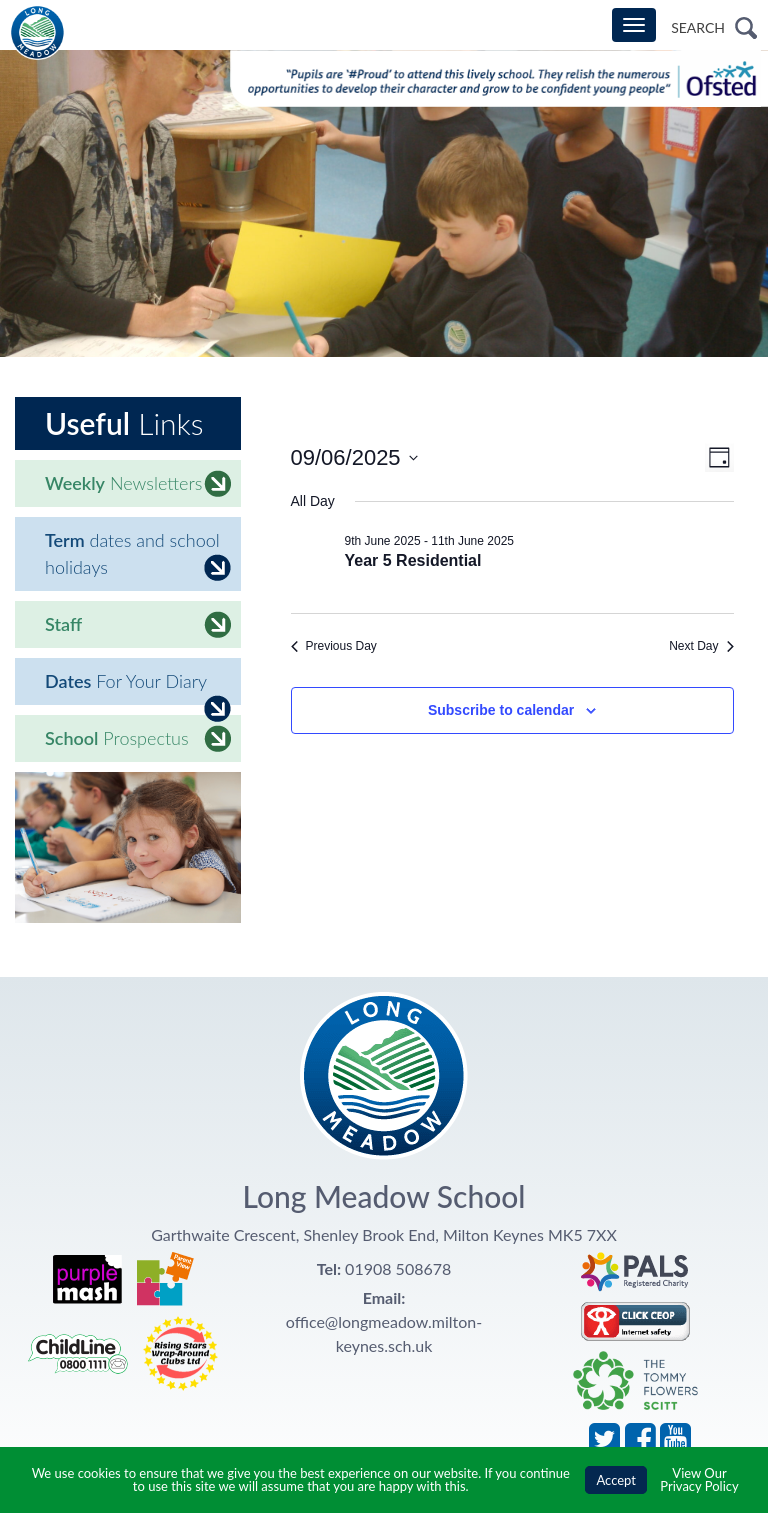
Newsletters (138, 483)
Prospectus (138, 738)
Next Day (701, 646)
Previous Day (334, 646)
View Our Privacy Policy (699, 1479)
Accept (616, 1480)
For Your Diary (138, 687)
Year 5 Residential (413, 560)
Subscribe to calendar (501, 710)
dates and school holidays (138, 555)
